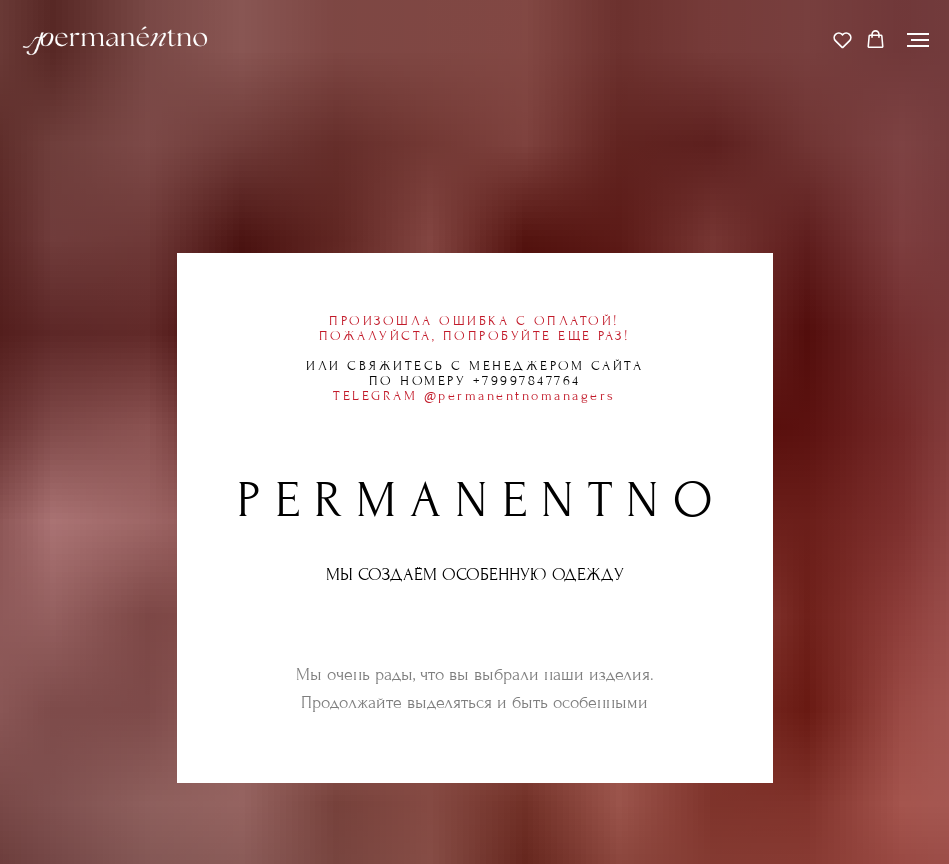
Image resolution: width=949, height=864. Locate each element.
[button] (842, 39)
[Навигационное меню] (918, 40)
